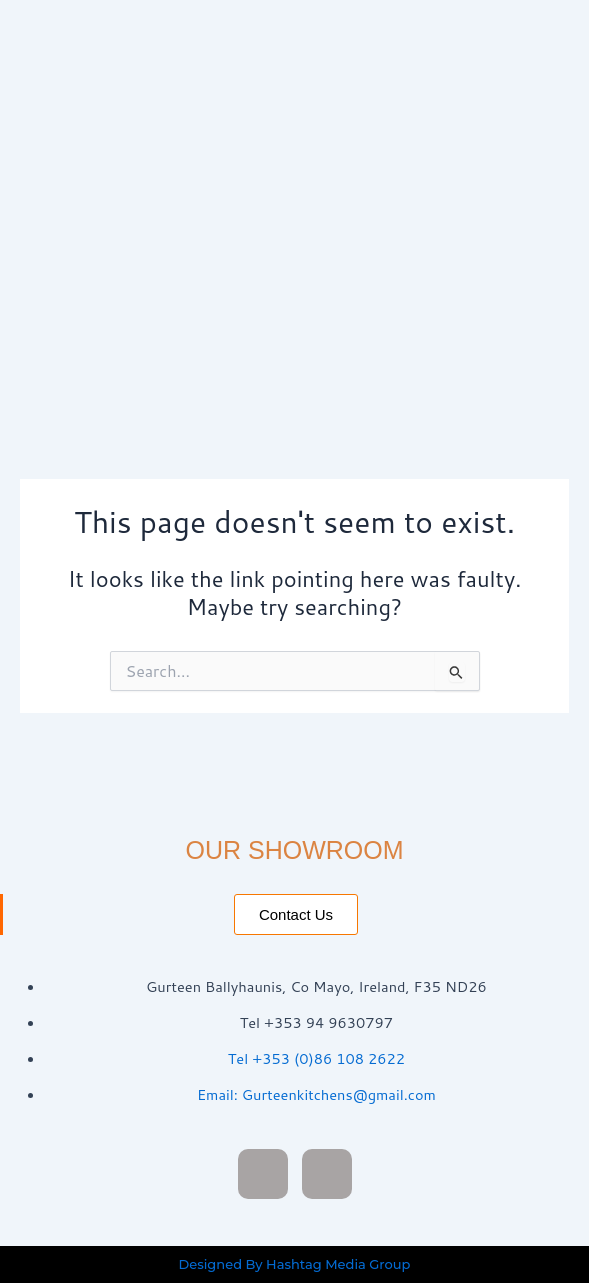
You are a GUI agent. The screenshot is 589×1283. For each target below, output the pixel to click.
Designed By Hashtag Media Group (295, 1264)
